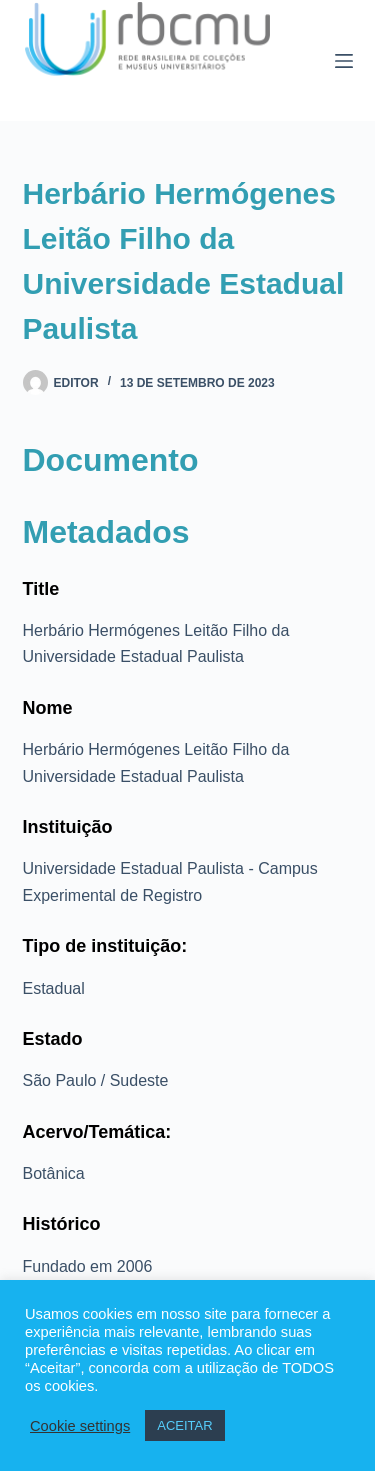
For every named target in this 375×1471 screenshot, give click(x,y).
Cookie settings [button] (80, 1426)
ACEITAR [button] (184, 1425)
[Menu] (344, 61)
